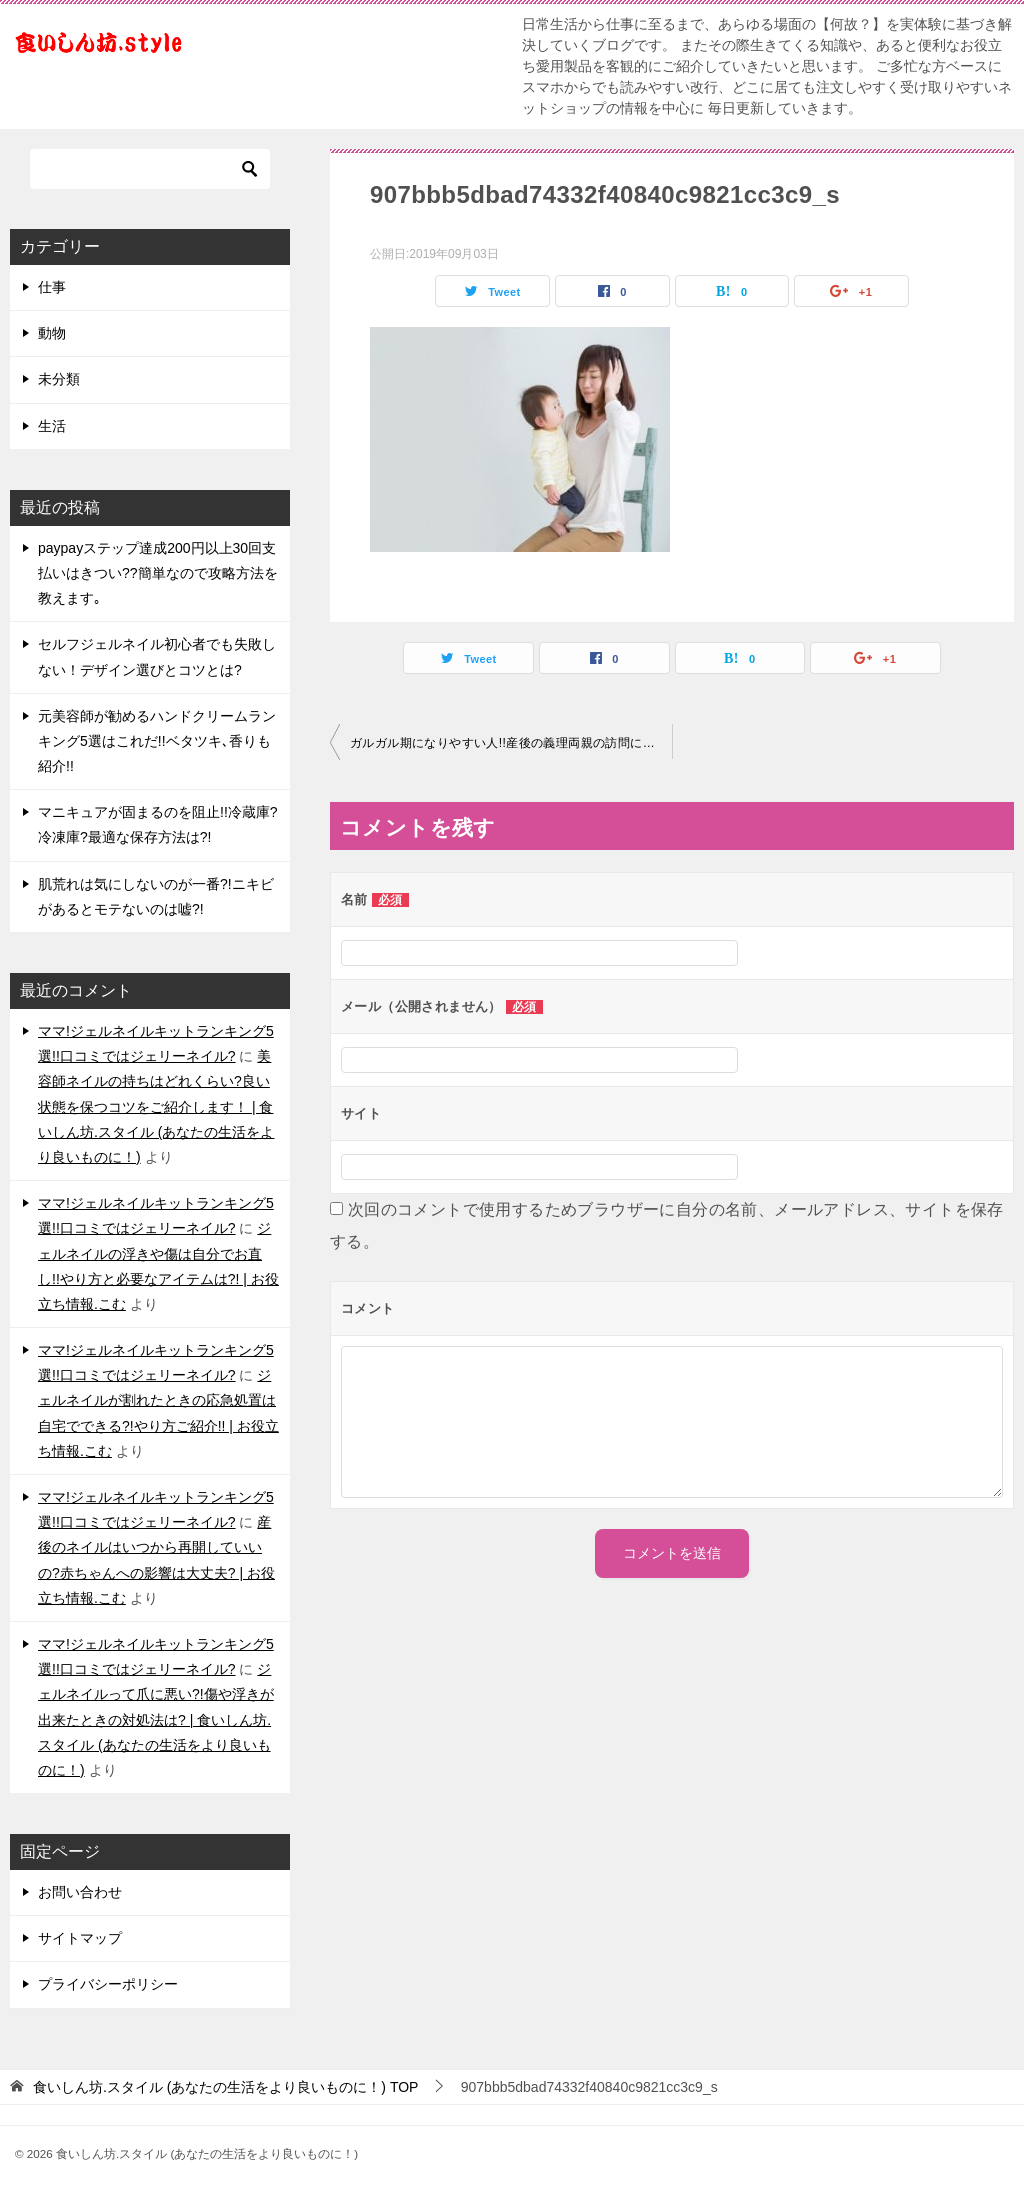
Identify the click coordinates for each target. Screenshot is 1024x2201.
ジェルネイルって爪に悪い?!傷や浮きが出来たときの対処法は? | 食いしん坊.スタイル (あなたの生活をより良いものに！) (156, 1719)
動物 (52, 333)
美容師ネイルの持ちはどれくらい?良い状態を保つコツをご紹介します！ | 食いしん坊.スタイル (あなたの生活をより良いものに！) (156, 1106)
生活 (52, 426)
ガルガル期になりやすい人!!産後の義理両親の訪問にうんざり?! (511, 743)
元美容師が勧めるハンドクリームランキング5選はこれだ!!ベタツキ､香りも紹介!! (157, 741)
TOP (226, 2087)
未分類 (59, 379)
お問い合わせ (80, 1892)
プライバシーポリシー (108, 1984)
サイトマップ (80, 1938)
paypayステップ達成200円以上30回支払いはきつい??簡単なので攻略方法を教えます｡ (158, 573)
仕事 (52, 287)
